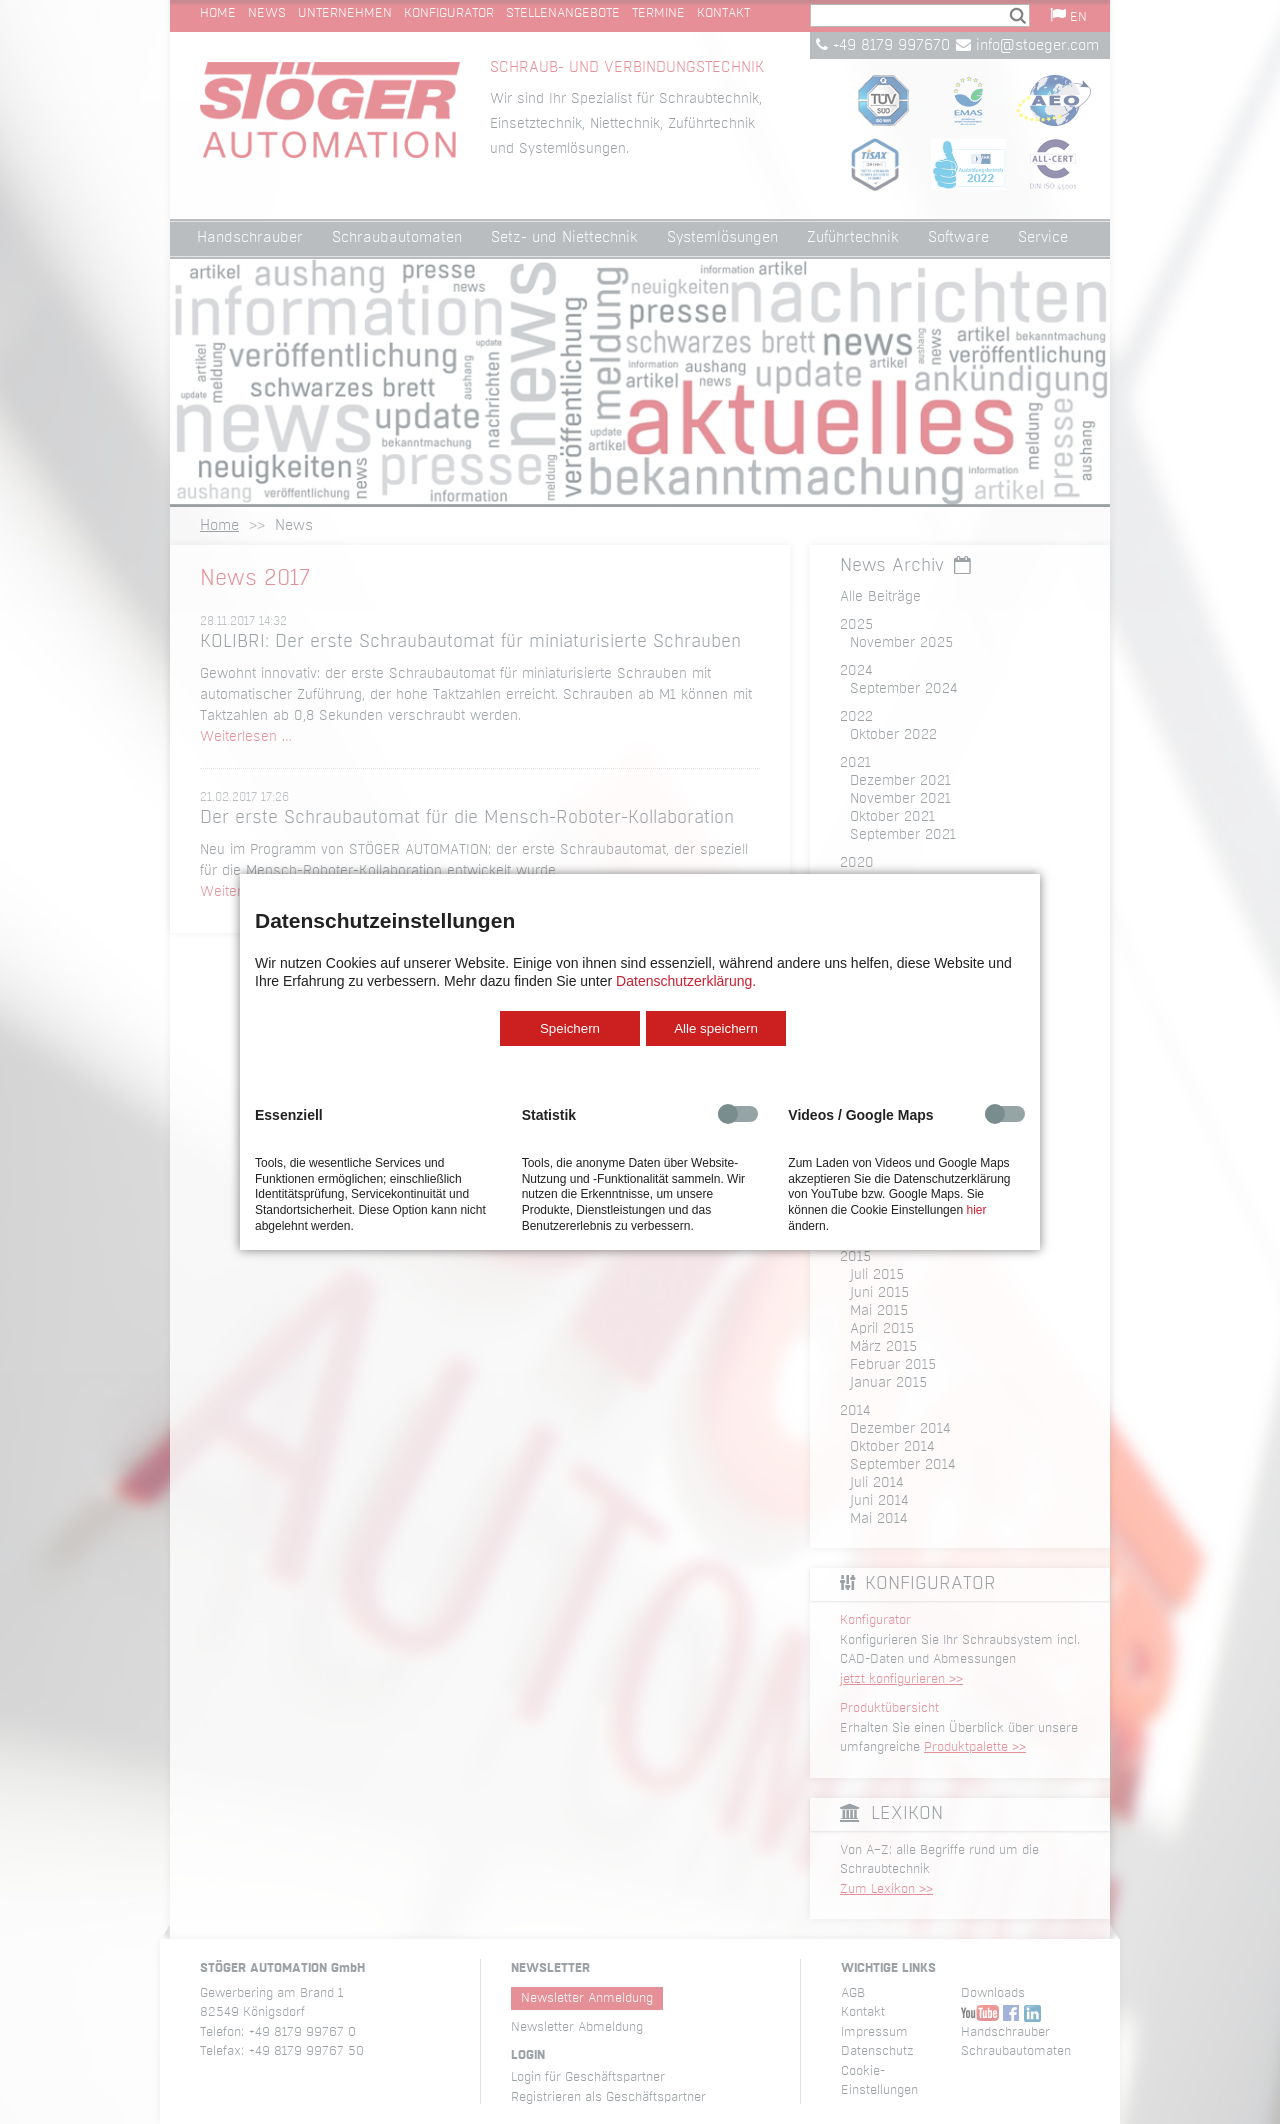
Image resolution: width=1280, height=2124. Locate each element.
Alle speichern (716, 1028)
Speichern (570, 1028)
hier (976, 1210)
